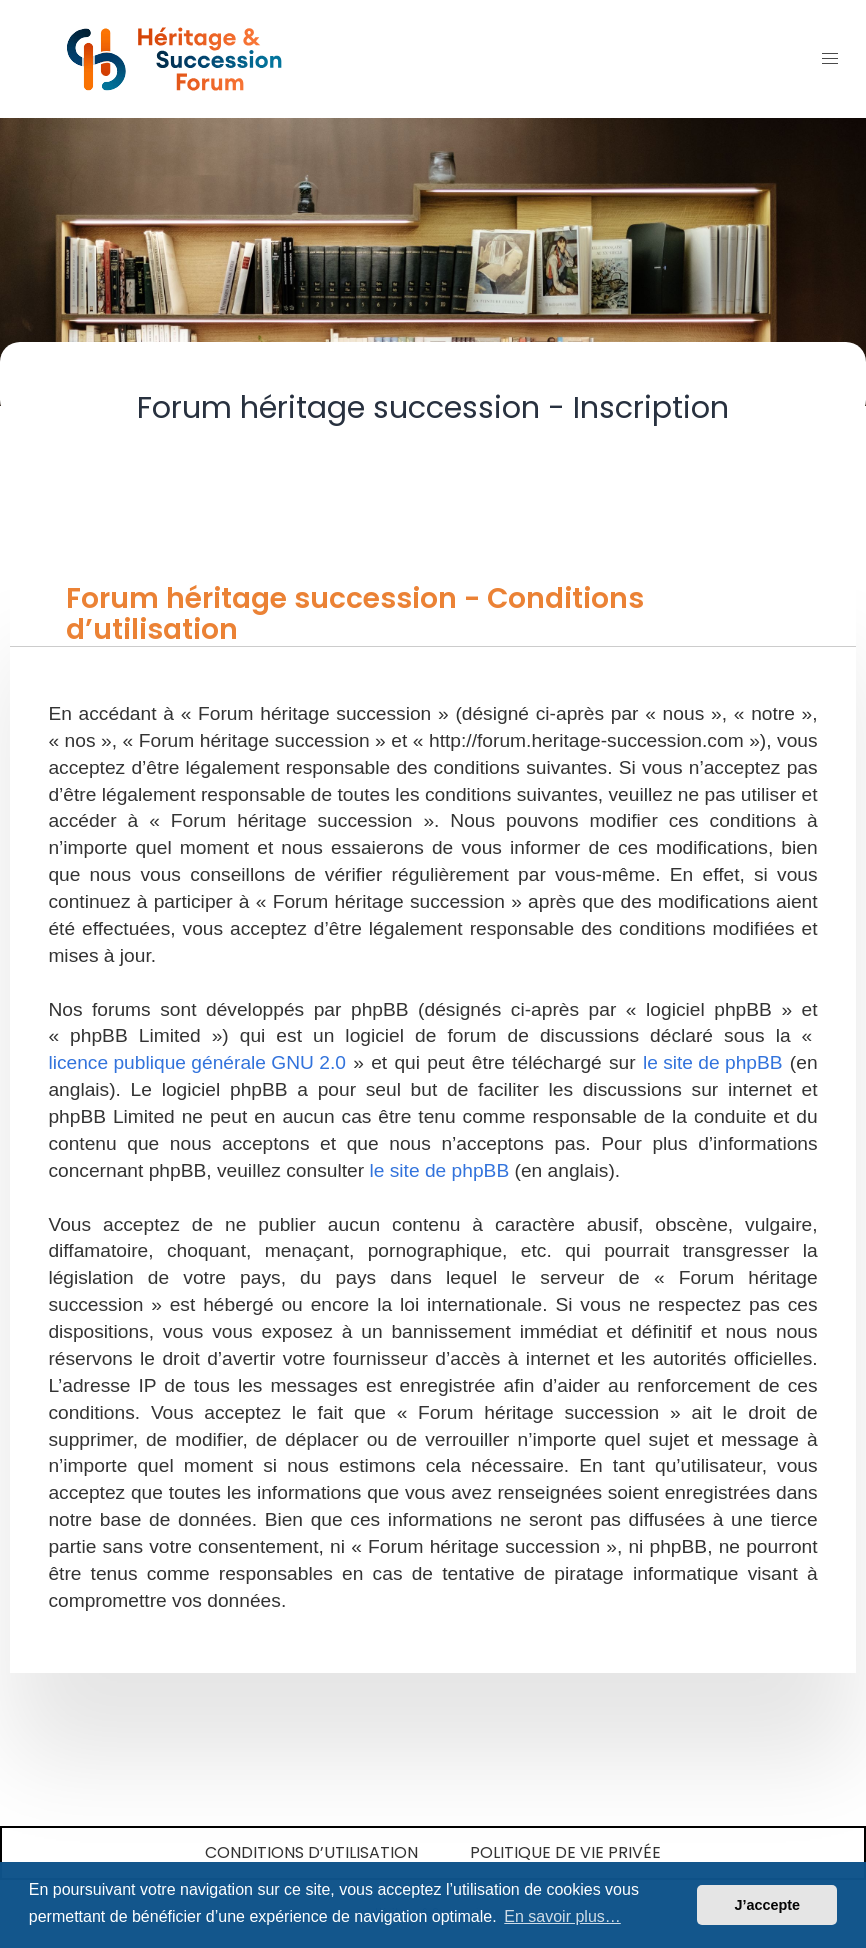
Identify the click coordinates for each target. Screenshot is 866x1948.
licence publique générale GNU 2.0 (197, 1062)
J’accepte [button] (767, 1905)
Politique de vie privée (565, 1852)
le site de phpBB (713, 1062)
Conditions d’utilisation (311, 1852)
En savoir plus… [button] (562, 1916)
